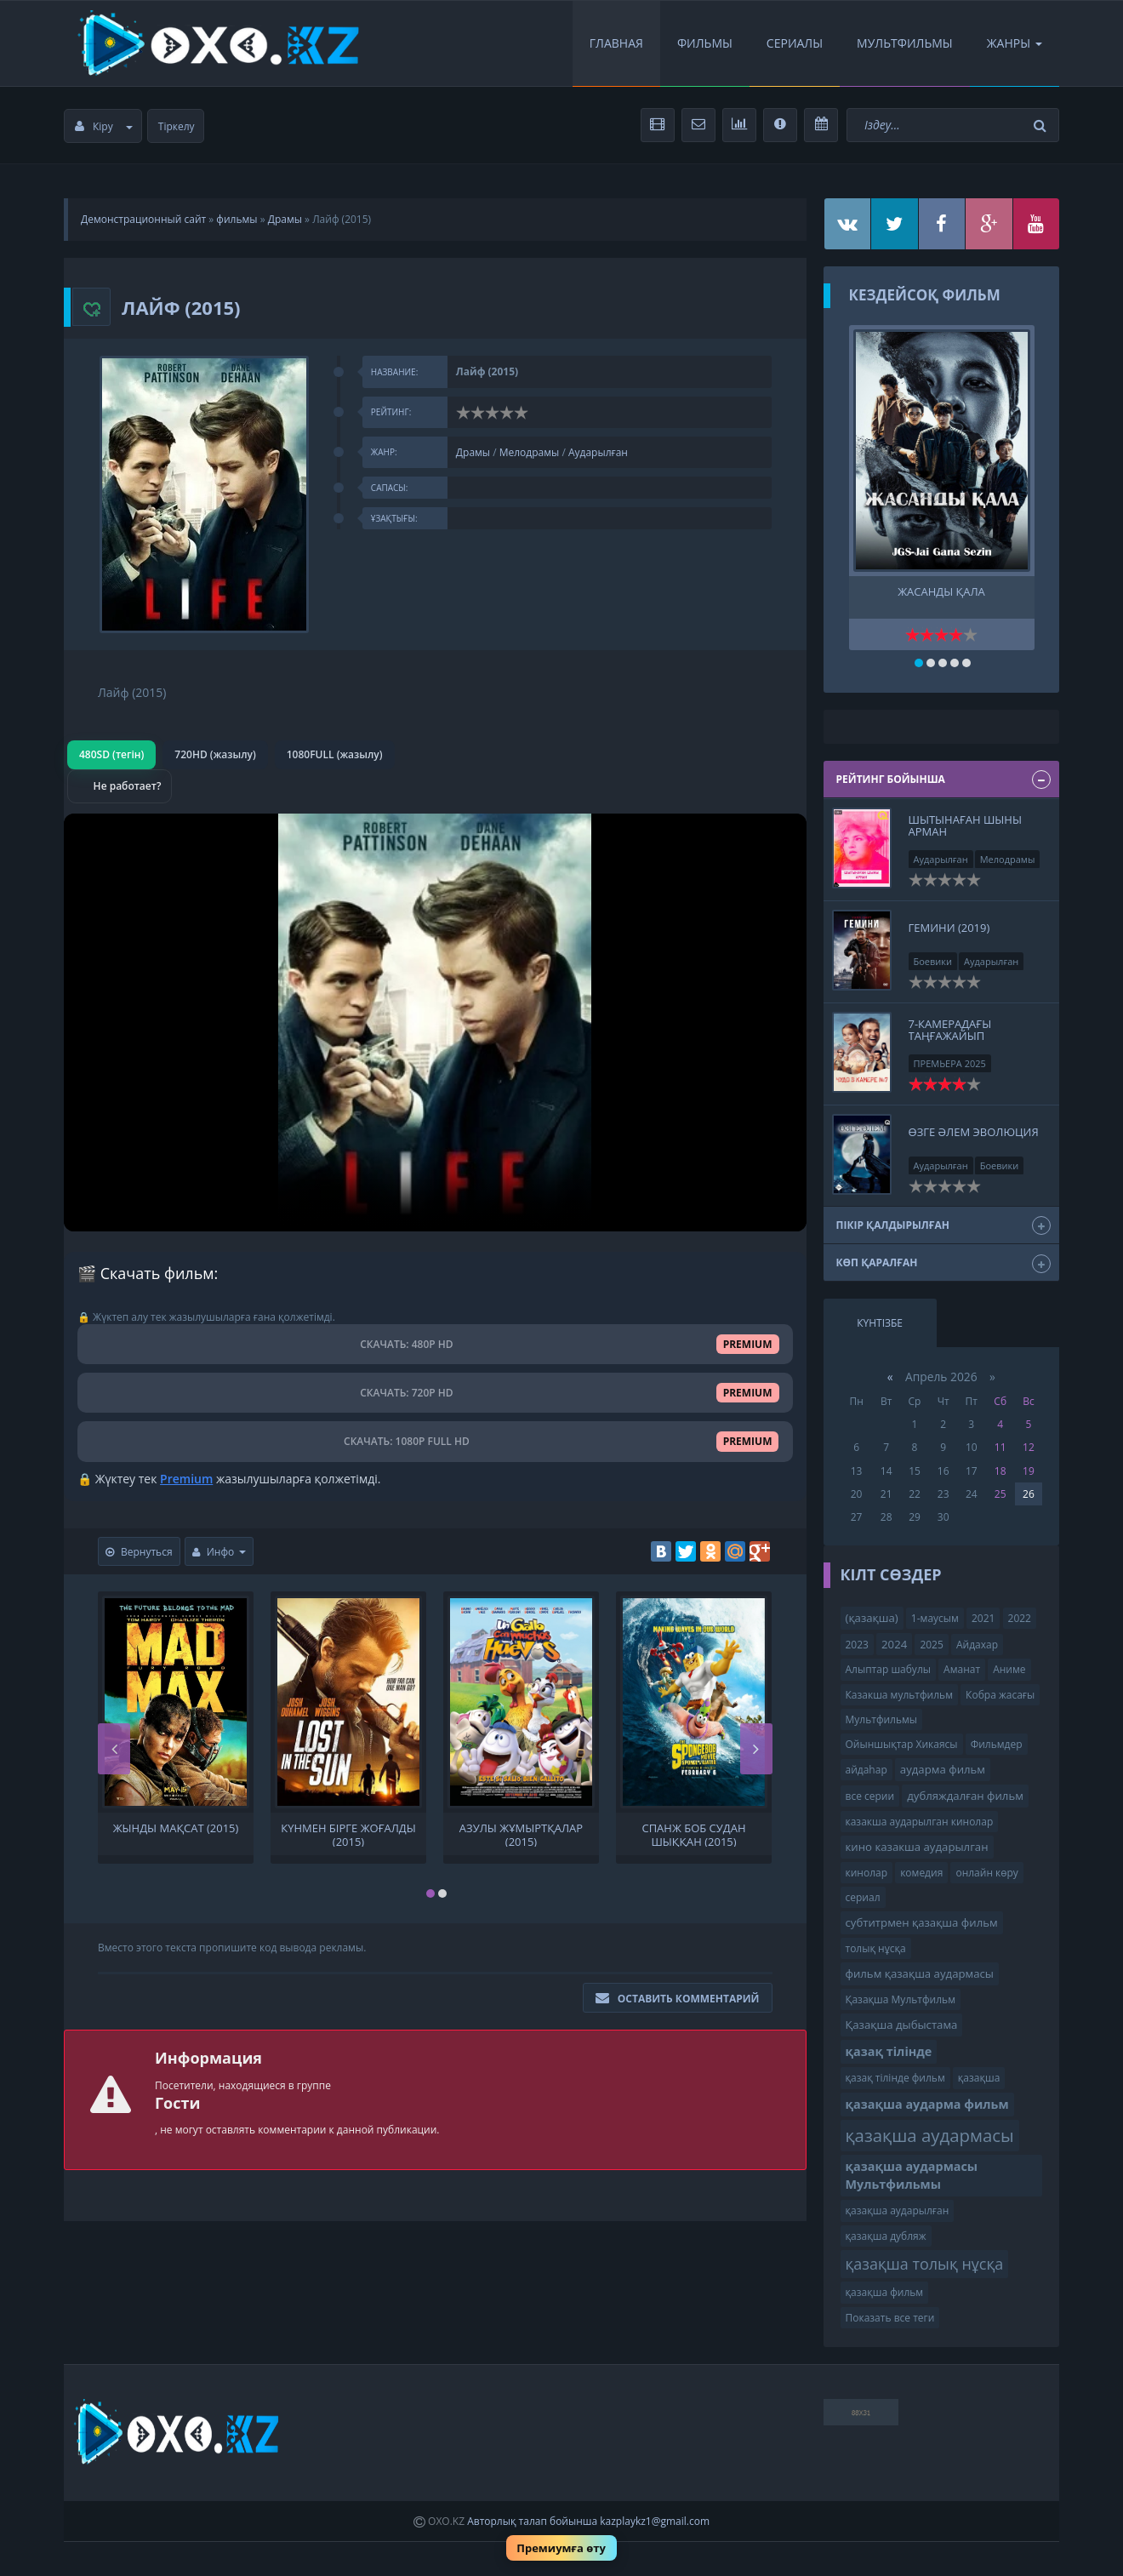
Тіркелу (176, 126)
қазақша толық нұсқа (925, 2263)
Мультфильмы (905, 43)
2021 (983, 1618)
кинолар (867, 1872)
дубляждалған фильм (965, 1795)
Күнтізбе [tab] (880, 1323)
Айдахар (977, 1644)
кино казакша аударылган (917, 1846)
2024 (894, 1644)
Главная (616, 43)
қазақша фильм (885, 2292)
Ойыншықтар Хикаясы (902, 1744)
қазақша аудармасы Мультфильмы (912, 2175)
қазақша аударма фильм (927, 2104)
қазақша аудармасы (930, 2135)
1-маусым (935, 1618)
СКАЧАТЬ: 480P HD (435, 1344)
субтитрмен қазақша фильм (922, 1922)
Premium (186, 1479)
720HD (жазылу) (214, 754)
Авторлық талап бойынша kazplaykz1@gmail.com (588, 2521)
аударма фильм (942, 1769)
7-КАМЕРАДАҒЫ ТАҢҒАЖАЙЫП (950, 1029)
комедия (921, 1872)
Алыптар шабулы (888, 1669)
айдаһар (866, 1769)
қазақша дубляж (886, 2236)
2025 (931, 1644)
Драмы (285, 219)
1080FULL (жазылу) (335, 754)
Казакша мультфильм (899, 1695)
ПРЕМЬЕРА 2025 (950, 1063)
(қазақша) (872, 1617)
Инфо (219, 1552)
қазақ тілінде (889, 2051)
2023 (857, 1644)
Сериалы (795, 43)
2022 (1019, 1618)
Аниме (1009, 1669)
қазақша (979, 2078)
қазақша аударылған (897, 2210)
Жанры (1014, 43)
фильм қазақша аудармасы (920, 1973)
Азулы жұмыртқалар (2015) (521, 1834)
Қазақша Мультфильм (900, 1999)
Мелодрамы (529, 452)
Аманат (961, 1669)
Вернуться (139, 1552)
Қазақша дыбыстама (902, 2024)
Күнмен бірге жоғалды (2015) (348, 1834)
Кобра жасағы (1000, 1695)
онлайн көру (986, 1872)
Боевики (933, 961)
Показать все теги (890, 2317)
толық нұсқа (876, 1948)
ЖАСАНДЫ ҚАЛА (941, 592)
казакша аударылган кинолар (920, 1821)
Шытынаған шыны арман (966, 825)
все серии (870, 1796)
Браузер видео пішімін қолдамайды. (435, 1022)
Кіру (104, 126)
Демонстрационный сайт (143, 219)
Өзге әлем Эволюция (974, 1131)
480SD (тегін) (111, 754)
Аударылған (598, 452)
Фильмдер (997, 1744)
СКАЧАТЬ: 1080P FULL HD (434, 1441)
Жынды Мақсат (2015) (176, 1828)
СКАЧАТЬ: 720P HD (435, 1392)
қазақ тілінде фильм (895, 2078)
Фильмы (705, 43)
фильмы (236, 219)
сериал (863, 1897)
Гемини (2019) (949, 927)
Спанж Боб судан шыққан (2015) (693, 1834)
